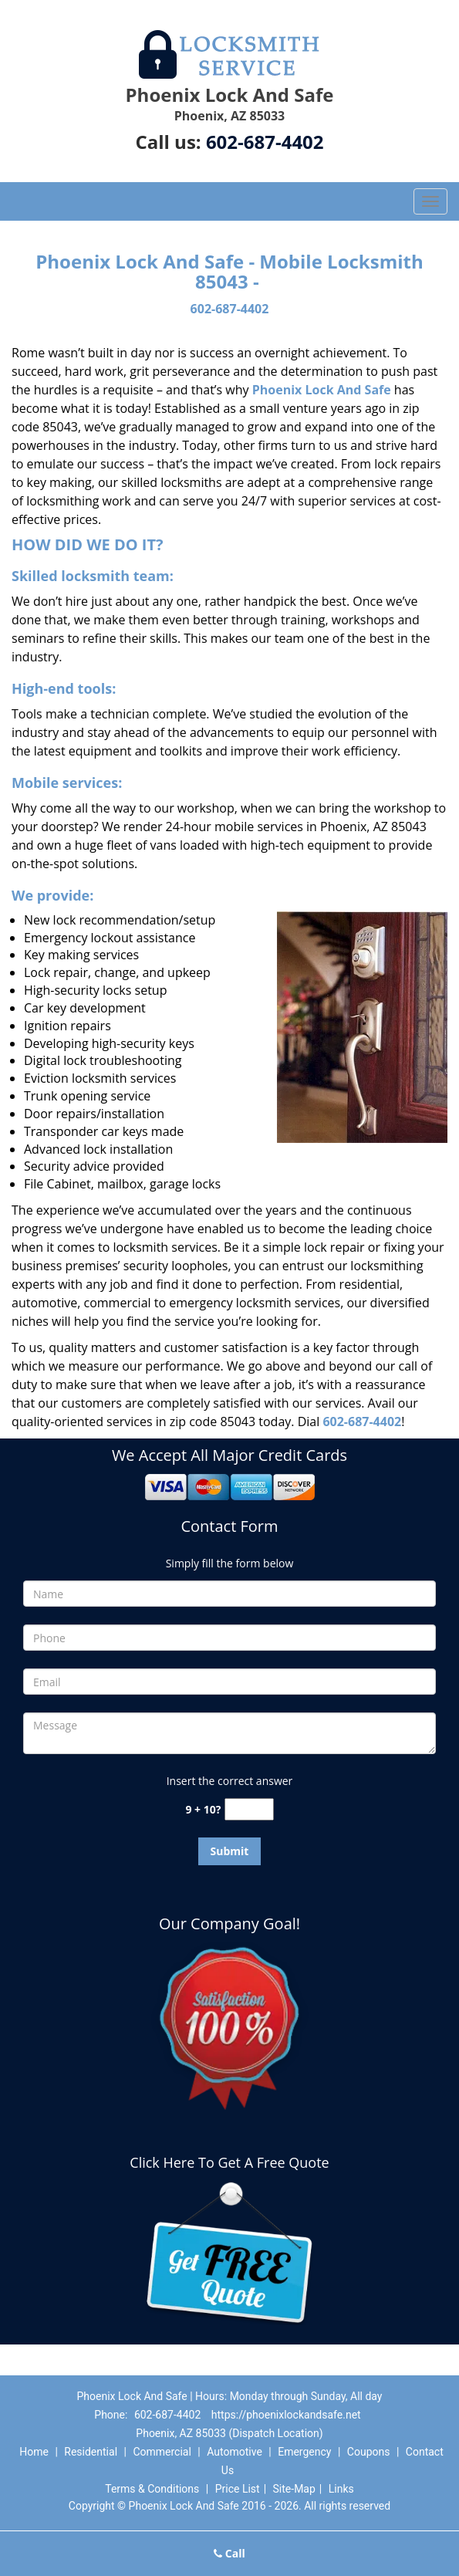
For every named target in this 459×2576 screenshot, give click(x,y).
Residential (90, 2452)
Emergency (304, 2452)
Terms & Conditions (152, 2489)
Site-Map (294, 2489)
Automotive (234, 2452)
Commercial (162, 2452)
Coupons (368, 2452)
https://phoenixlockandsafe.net (286, 2415)
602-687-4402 (265, 141)
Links (341, 2489)
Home (34, 2452)
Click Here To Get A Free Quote (229, 2162)
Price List (237, 2489)
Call (229, 2553)
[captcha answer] (249, 1809)
